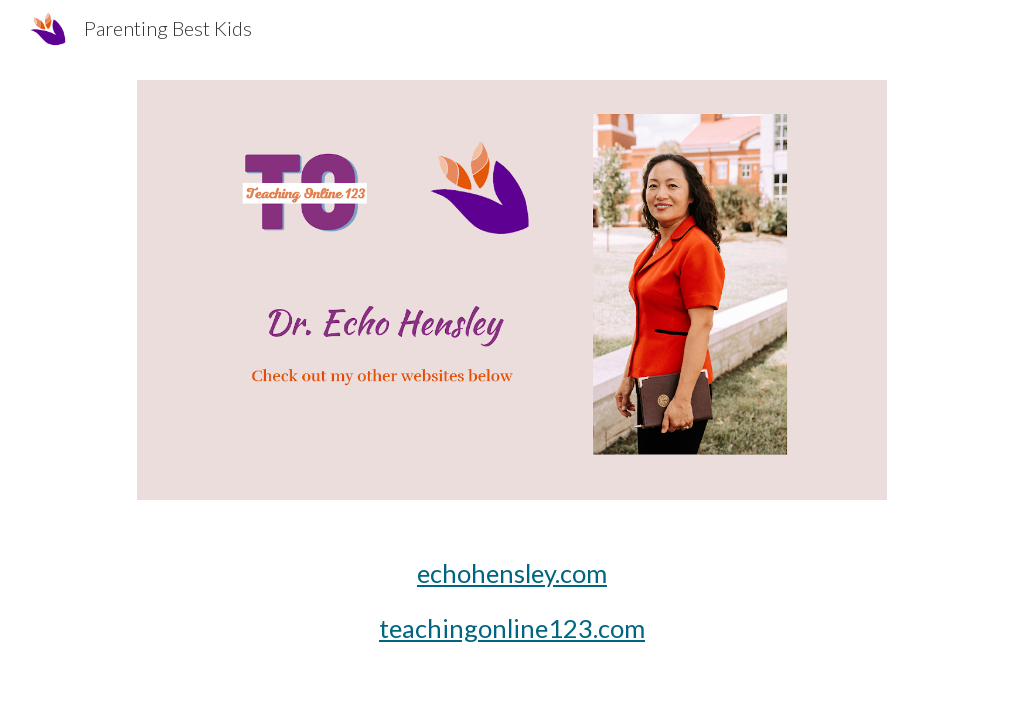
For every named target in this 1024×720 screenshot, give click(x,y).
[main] (512, 601)
